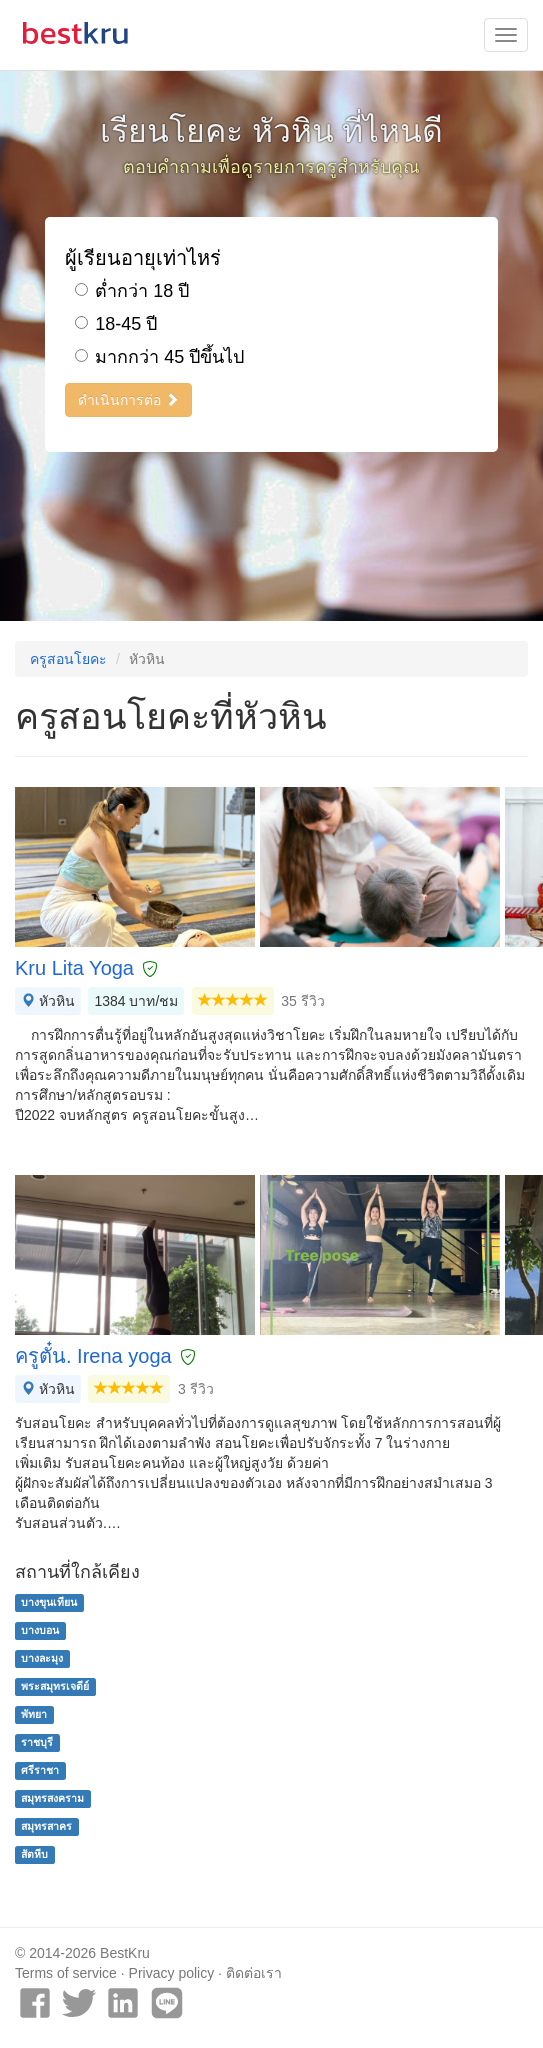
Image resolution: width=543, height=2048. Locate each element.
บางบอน (40, 1630)
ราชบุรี (37, 1742)
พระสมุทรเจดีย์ (55, 1686)
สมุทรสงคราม (52, 1798)
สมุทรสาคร (46, 1826)
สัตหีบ (34, 1854)
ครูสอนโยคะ (68, 659)
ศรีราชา (40, 1770)
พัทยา (34, 1714)
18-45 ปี (116, 324)
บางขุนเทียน (49, 1602)
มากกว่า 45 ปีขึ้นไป (159, 357)
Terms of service (66, 1973)
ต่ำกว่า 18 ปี (132, 291)
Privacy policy (172, 1973)
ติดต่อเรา (254, 1973)
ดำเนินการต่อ (128, 400)
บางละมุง (42, 1658)
